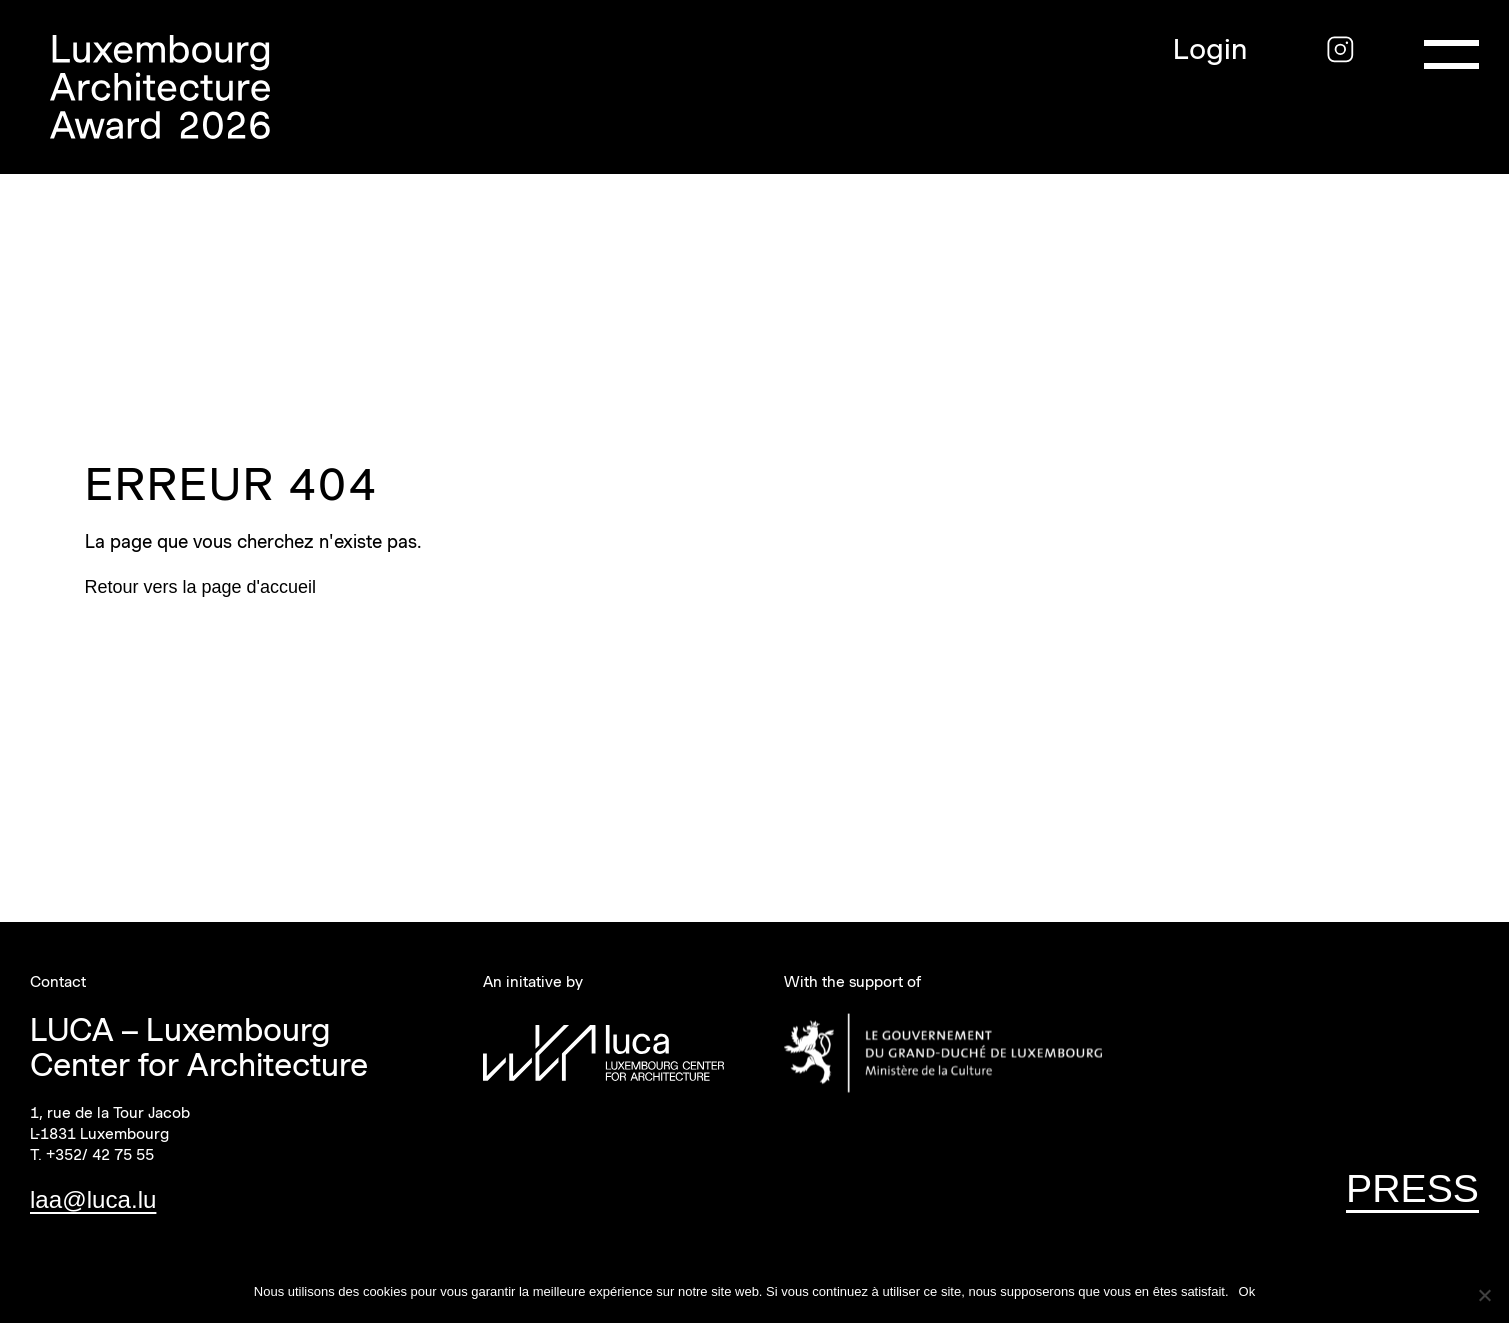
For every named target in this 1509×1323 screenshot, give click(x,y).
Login (1210, 49)
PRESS (1412, 1188)
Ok (1247, 1291)
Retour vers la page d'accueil (201, 587)
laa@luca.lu (93, 1199)
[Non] (1484, 1295)
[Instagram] (1340, 49)
